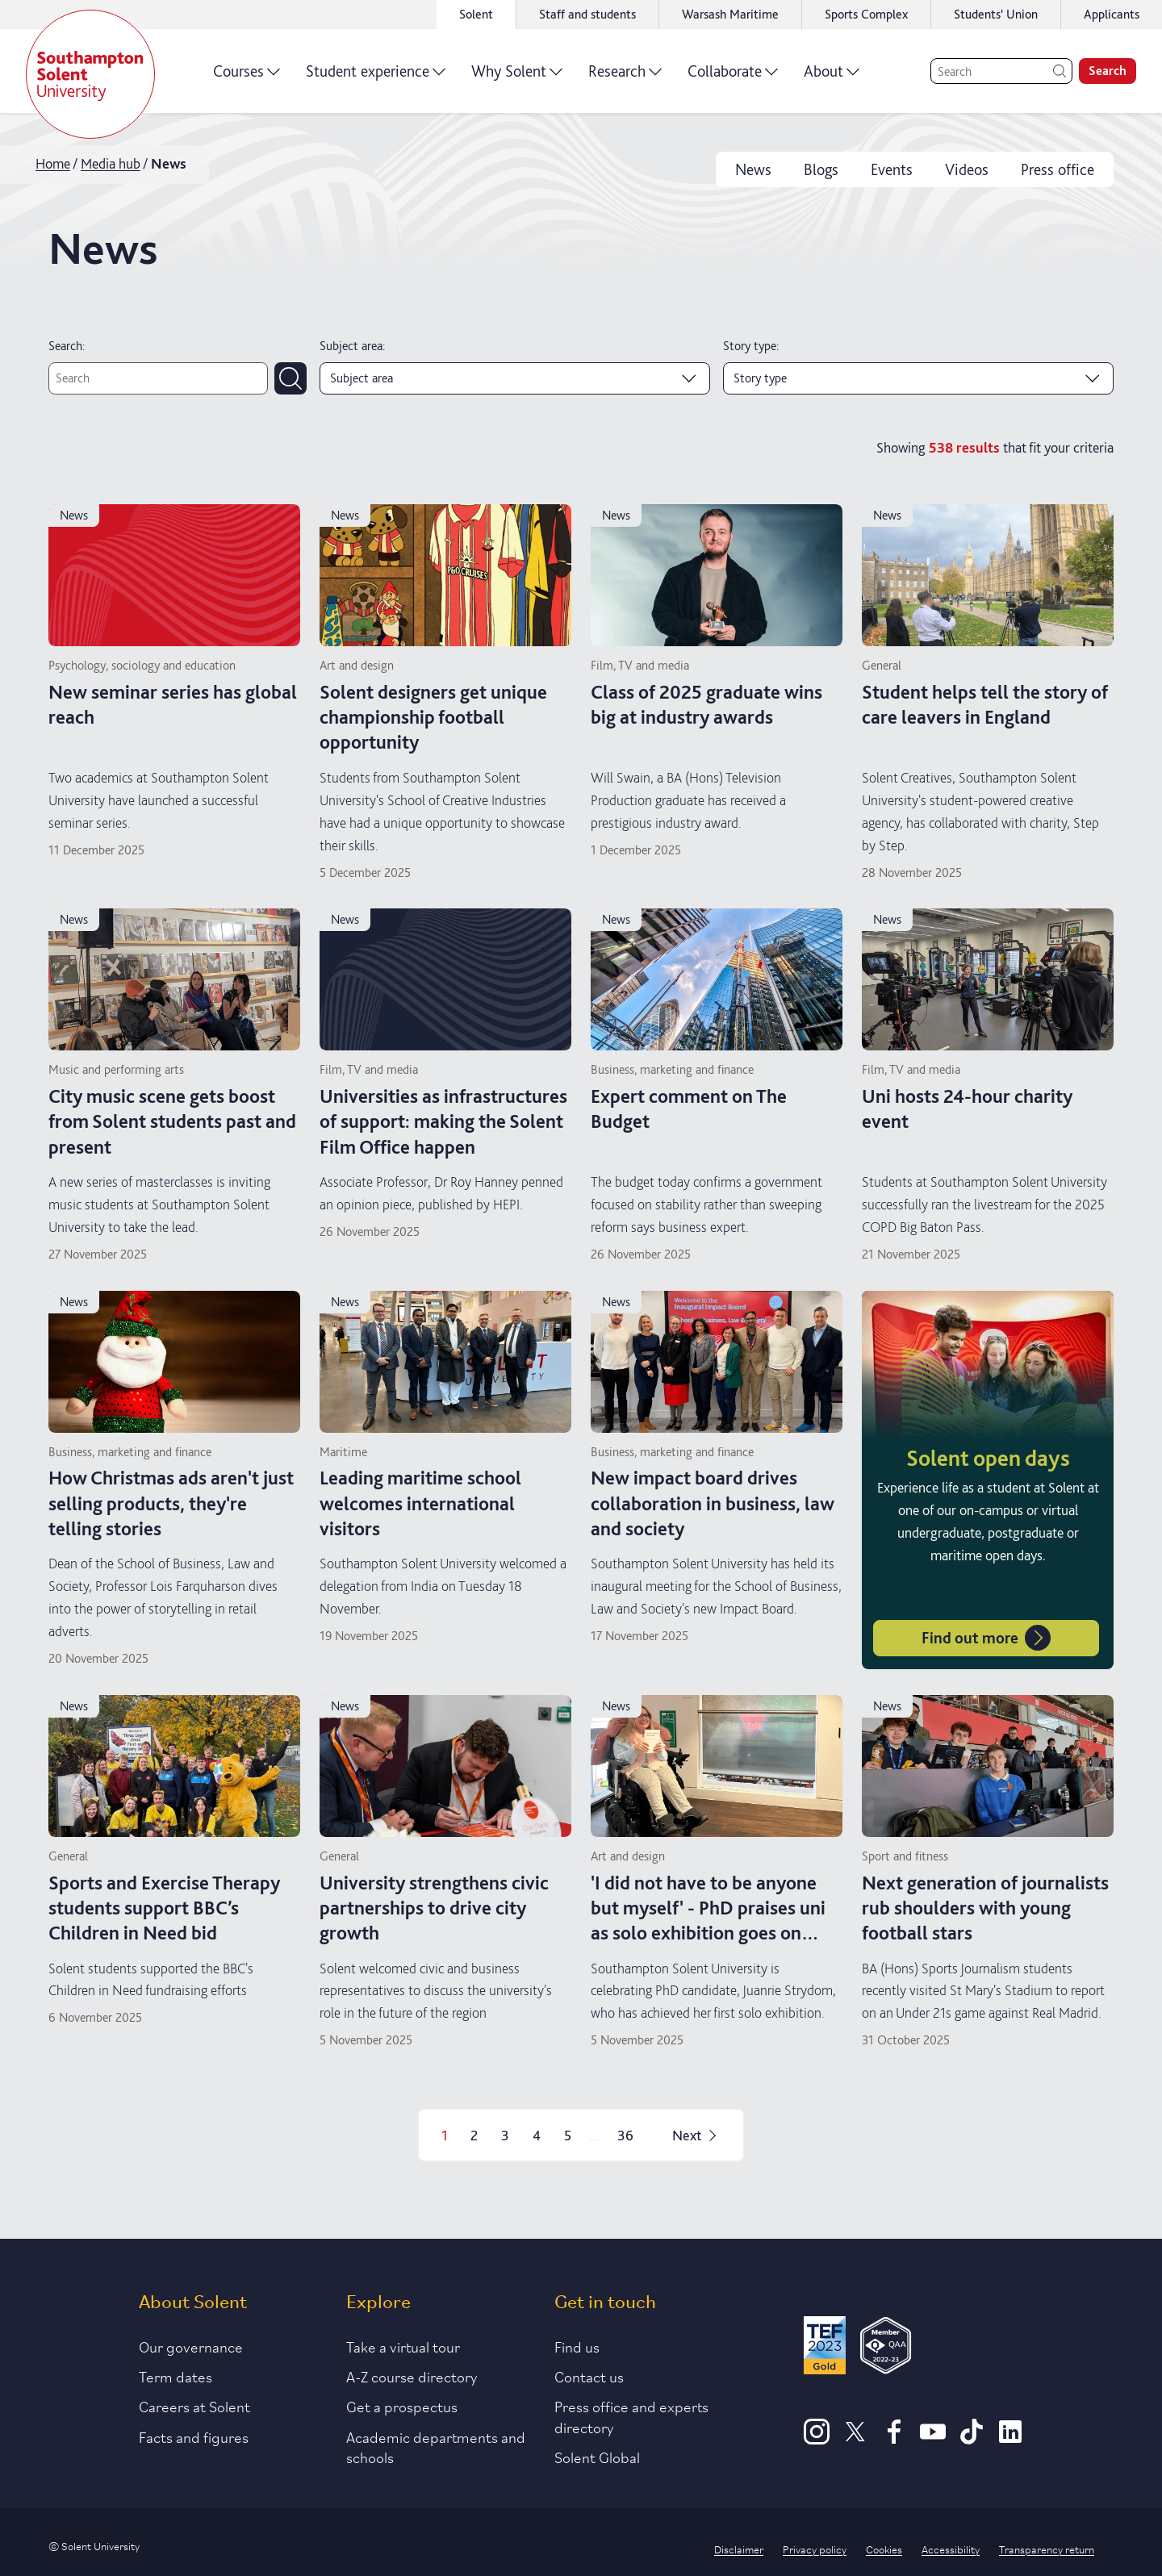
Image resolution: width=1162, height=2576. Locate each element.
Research (625, 76)
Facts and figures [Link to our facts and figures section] (194, 2436)
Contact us (589, 2375)
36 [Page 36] (625, 2135)
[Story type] (918, 378)
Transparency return (1046, 2549)
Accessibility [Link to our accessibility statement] (951, 2549)
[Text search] (158, 378)
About (831, 76)
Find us (577, 2346)
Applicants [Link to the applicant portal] (1111, 14)
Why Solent (516, 76)
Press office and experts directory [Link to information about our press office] (631, 2415)
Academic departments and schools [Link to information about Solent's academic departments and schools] (435, 2446)
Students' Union (996, 14)
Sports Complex (866, 14)
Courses (246, 76)
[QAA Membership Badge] (886, 2348)
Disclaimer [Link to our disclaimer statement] (738, 2549)
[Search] (1001, 71)
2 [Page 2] (474, 2135)
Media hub (110, 163)
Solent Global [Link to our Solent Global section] (597, 2456)
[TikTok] (971, 2439)
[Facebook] (894, 2439)
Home (53, 163)
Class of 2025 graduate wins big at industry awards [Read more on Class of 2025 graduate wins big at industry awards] (706, 704)
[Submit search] (290, 378)
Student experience (375, 76)
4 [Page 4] (537, 2135)
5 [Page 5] (567, 2135)
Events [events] (892, 169)
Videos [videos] (967, 169)
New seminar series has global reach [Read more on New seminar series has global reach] (172, 704)
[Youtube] (933, 2439)
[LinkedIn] (1010, 2439)
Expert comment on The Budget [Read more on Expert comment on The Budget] (689, 1108)
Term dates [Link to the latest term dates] (175, 2375)
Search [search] (1107, 70)
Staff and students (587, 14)
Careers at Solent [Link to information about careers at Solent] (194, 2405)
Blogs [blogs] (821, 169)
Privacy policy (814, 2549)
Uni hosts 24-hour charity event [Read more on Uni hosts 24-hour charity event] (967, 1108)
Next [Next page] (696, 2135)
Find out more (986, 1637)
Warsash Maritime (730, 14)
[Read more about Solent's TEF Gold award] (825, 2348)
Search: (66, 345)
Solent (476, 14)
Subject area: (352, 345)
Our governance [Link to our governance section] (191, 2346)
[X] (855, 2439)
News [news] (753, 169)
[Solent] (90, 74)
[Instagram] (817, 2439)
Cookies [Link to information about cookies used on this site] (884, 2549)
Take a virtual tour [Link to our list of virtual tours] (403, 2346)
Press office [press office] (1057, 169)
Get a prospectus (402, 2405)
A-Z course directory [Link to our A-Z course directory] (412, 2375)
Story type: (751, 345)
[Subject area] (515, 378)
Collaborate (733, 76)
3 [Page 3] (505, 2135)
